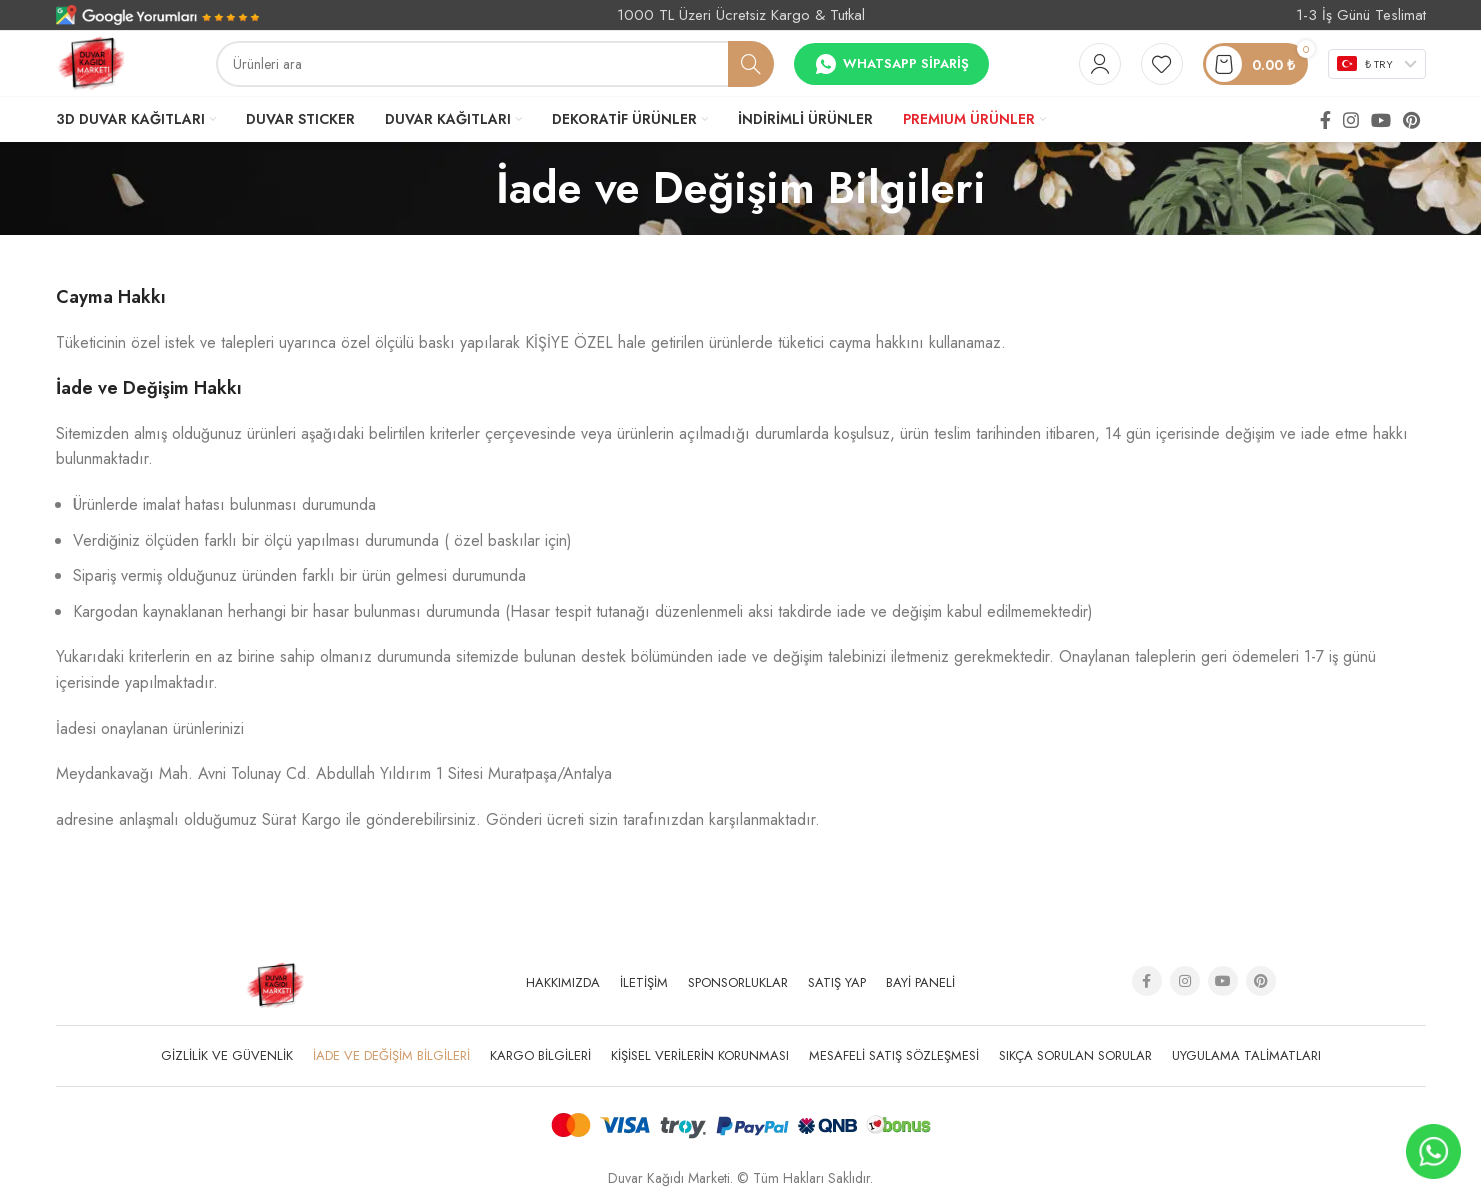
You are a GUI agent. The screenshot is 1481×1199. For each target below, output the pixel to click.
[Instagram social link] (1351, 120)
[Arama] (495, 64)
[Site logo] (91, 62)
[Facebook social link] (1325, 120)
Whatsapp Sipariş (891, 64)
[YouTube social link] (1381, 120)
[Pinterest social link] (1411, 120)
